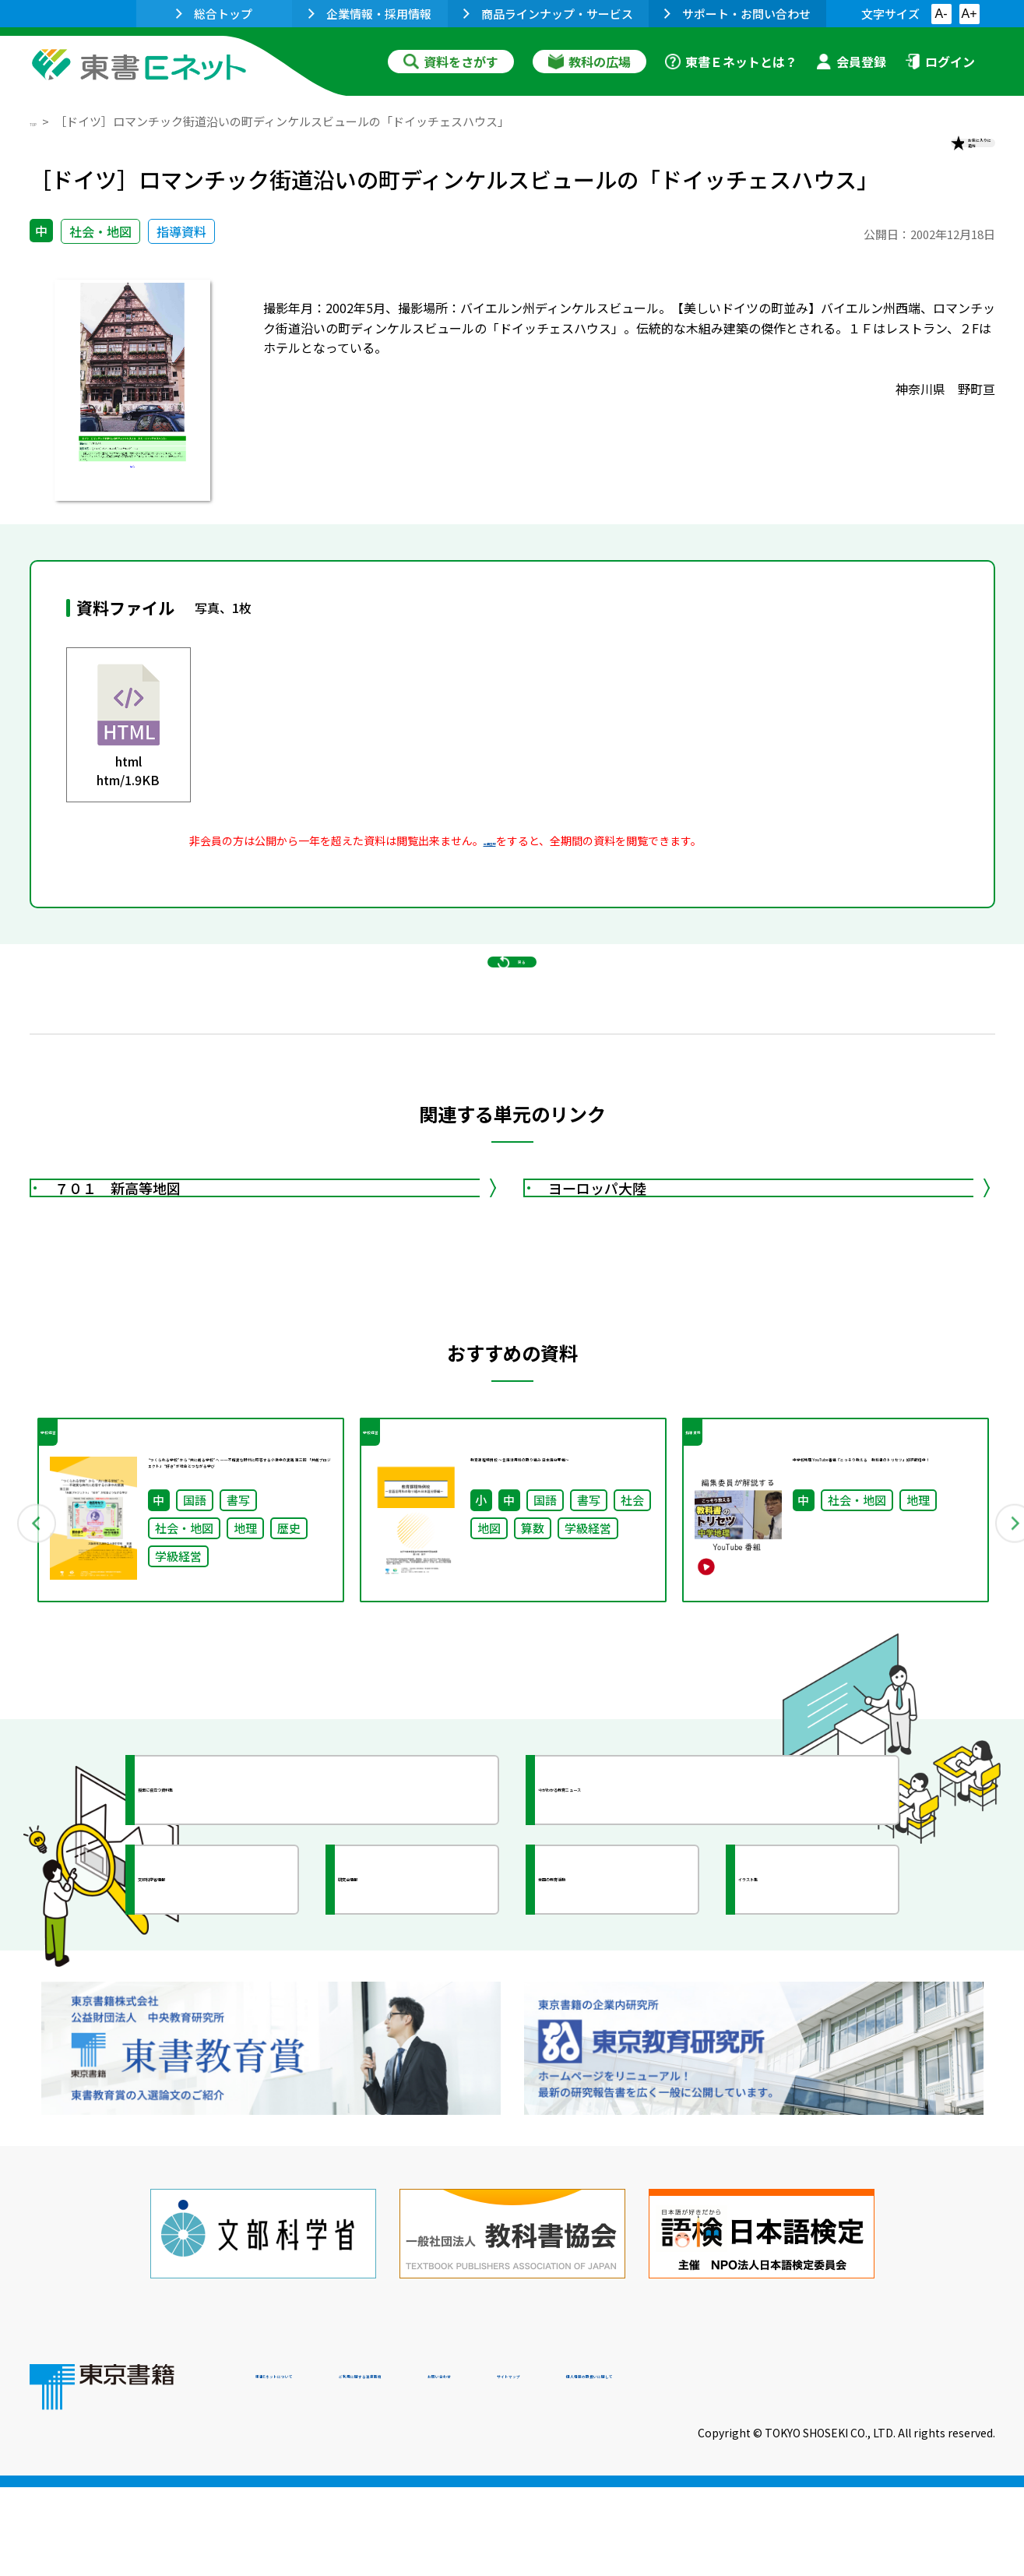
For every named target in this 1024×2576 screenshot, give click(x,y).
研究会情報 (401, 2037)
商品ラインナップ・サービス (548, 13)
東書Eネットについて (315, 2470)
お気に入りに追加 (927, 154)
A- (941, 13)
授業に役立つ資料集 (229, 1947)
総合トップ (214, 13)
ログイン (940, 61)
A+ (968, 13)
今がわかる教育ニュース (643, 1947)
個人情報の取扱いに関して (920, 2470)
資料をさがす (450, 61)
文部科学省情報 (215, 2037)
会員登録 (851, 61)
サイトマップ (762, 2470)
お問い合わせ (641, 2470)
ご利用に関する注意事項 (489, 2470)
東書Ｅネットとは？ (731, 61)
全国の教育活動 (615, 2037)
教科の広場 (589, 61)
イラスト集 (801, 2037)
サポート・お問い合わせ (737, 13)
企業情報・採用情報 (369, 13)
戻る (512, 1029)
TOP (42, 121)
